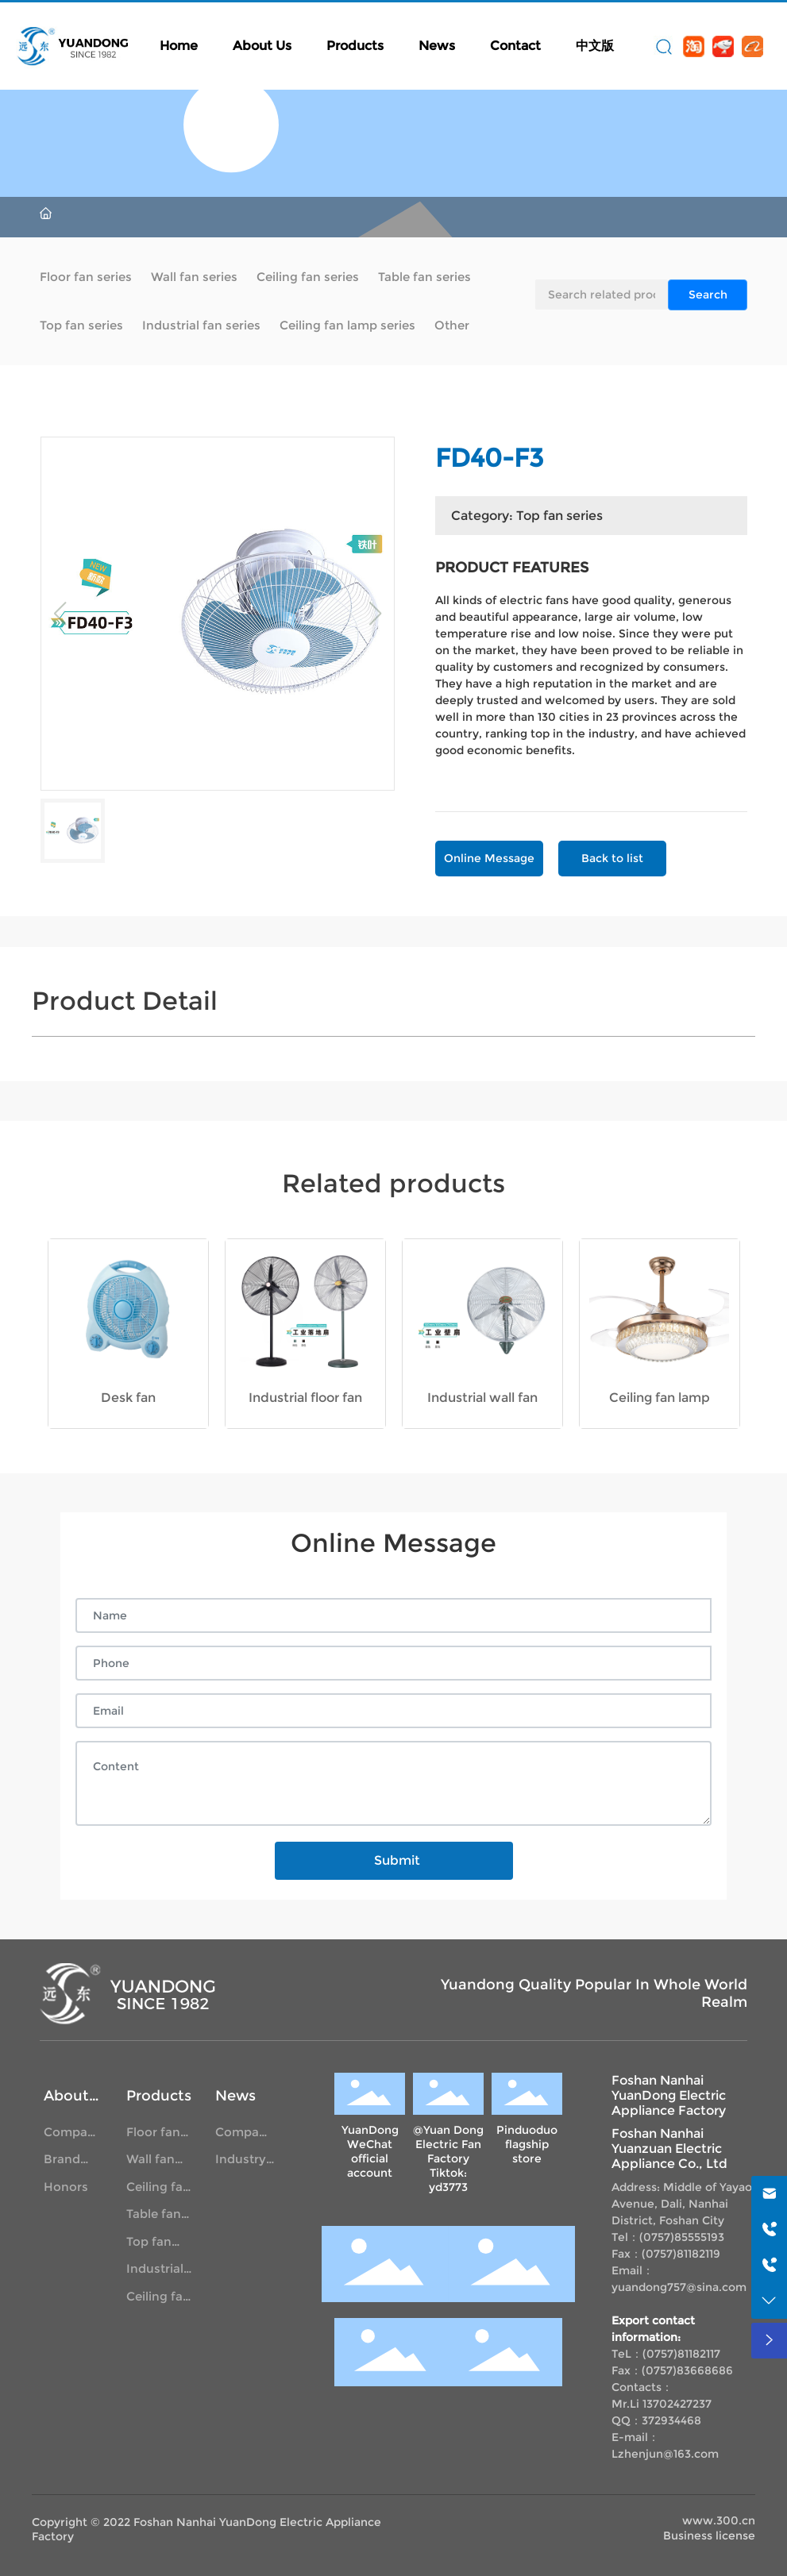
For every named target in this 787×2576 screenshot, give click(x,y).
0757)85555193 (683, 2237)
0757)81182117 (683, 2354)
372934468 (671, 2420)
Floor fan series (86, 276)
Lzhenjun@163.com (665, 2454)
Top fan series (81, 325)
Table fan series (424, 276)
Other (451, 325)
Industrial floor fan (305, 1397)
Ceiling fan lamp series (347, 325)
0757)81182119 (683, 2254)
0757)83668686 (689, 2370)
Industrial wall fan (482, 1397)
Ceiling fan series (308, 276)
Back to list (612, 858)
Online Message (489, 858)
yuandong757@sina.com (678, 2287)
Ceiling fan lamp (659, 1397)
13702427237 (677, 2404)
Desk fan (128, 1397)
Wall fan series (194, 276)
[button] (193, 1438)
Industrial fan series (201, 325)
